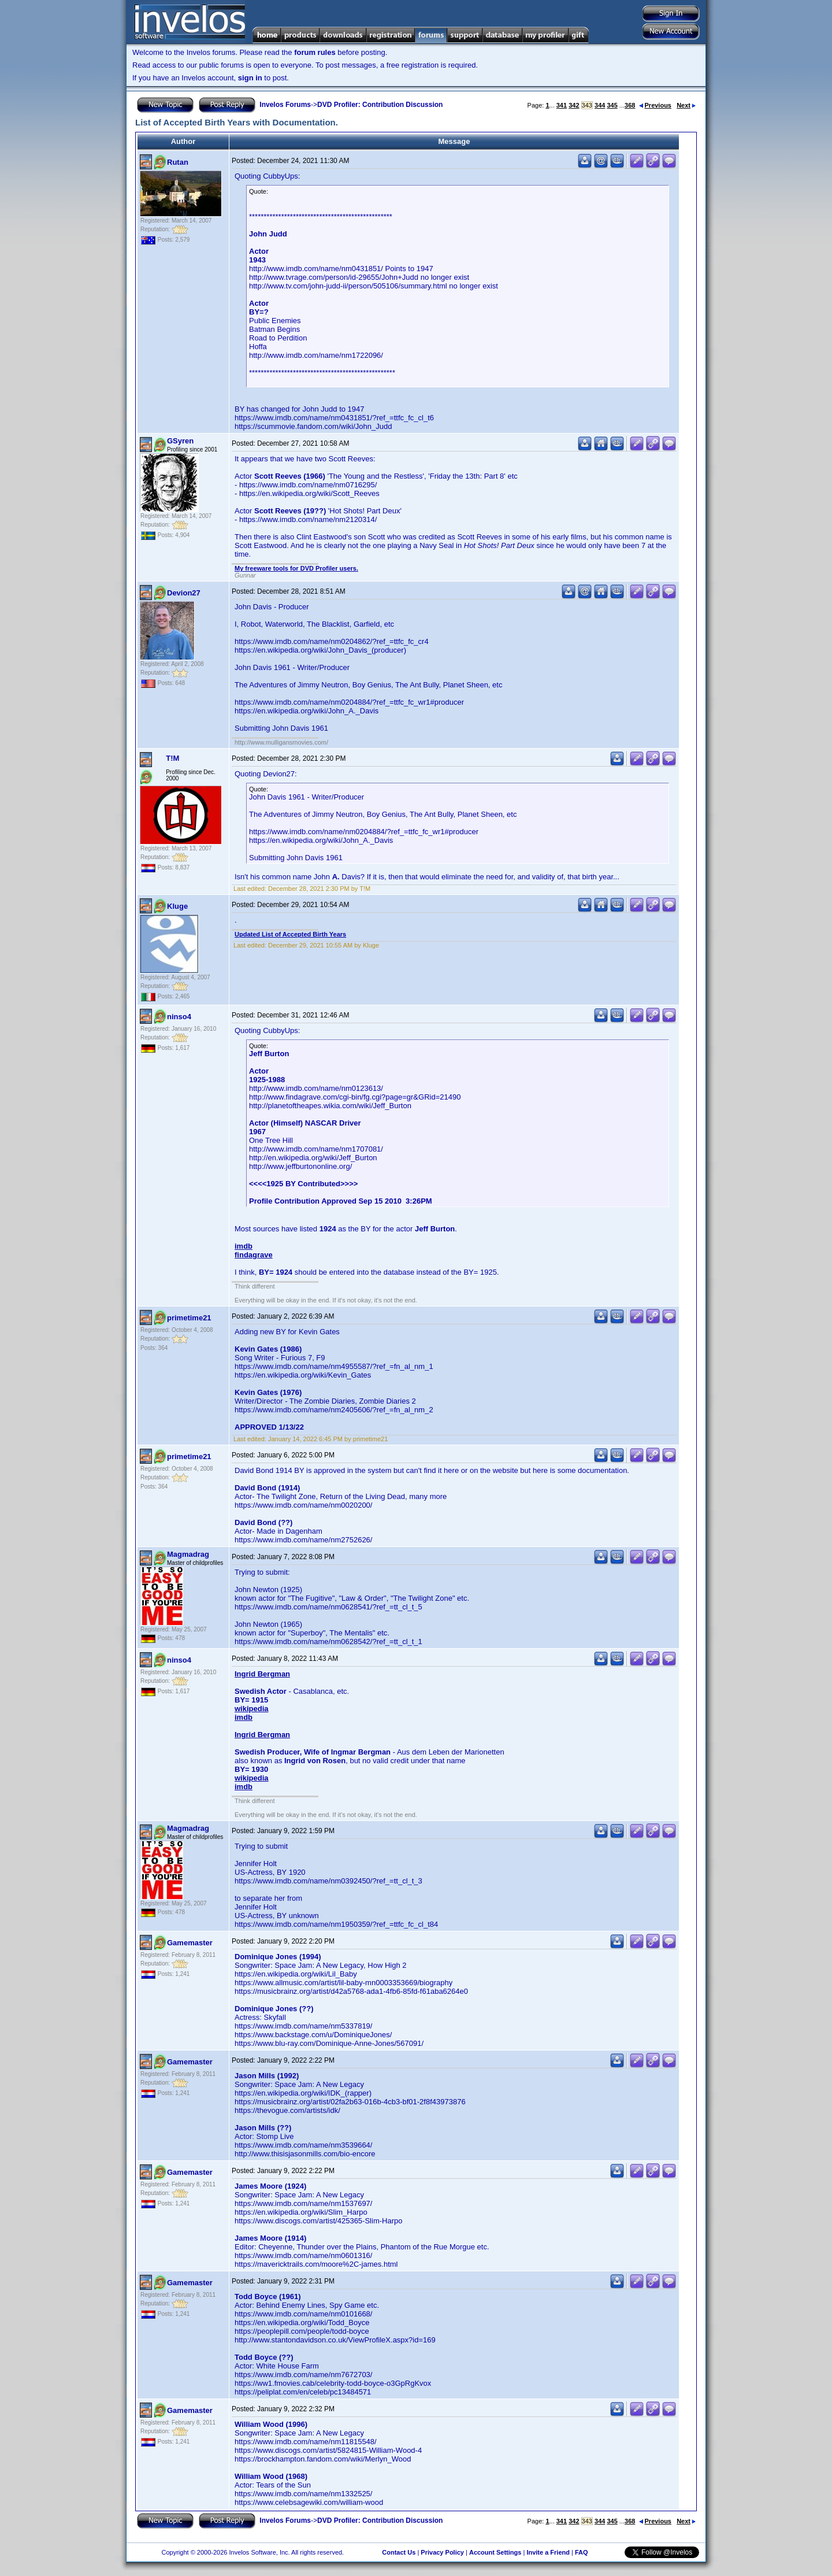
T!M (172, 758)
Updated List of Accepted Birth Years (290, 934)
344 (600, 105)
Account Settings (495, 2552)
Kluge (177, 906)
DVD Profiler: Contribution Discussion (380, 105)
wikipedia (252, 1708)
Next (686, 105)
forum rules (315, 52)
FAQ (581, 2552)
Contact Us (398, 2552)
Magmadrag (188, 1554)
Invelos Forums (285, 105)
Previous (655, 105)
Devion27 (183, 593)
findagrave (254, 1254)
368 (630, 105)
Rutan (177, 162)
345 (612, 105)
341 (561, 105)
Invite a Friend (548, 2552)
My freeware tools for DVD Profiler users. (296, 568)
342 (574, 105)
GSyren (180, 440)
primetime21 (189, 1317)
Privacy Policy (442, 2552)
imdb (243, 1246)
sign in (250, 77)
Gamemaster (190, 1942)
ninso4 (179, 1016)
